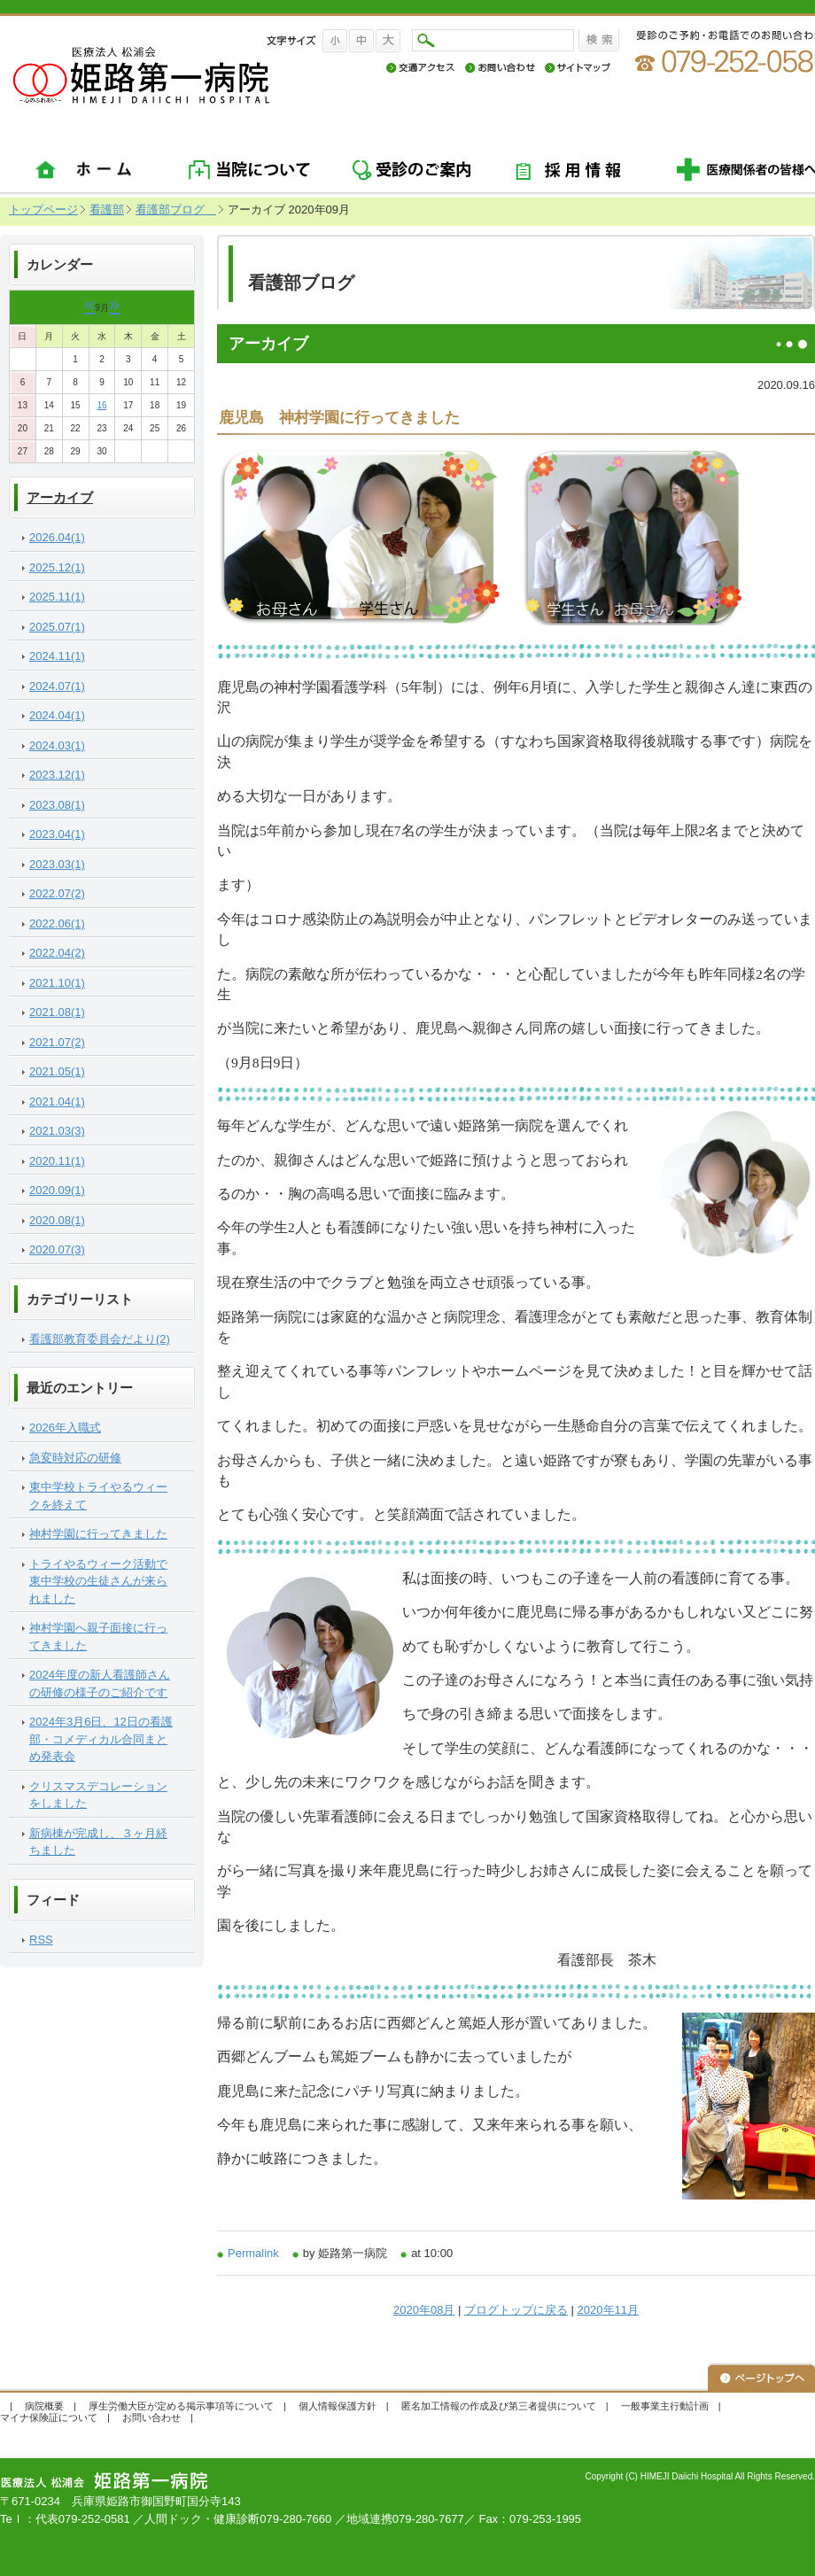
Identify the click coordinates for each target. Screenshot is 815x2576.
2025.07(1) (57, 626)
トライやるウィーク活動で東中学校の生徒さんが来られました (98, 1581)
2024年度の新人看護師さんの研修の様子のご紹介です (99, 1683)
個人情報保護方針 (337, 2406)
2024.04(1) (57, 715)
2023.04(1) (57, 834)
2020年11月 (608, 2309)
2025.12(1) (57, 567)
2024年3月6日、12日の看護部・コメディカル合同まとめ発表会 (101, 1739)
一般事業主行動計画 (665, 2406)
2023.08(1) (57, 804)
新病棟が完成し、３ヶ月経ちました (98, 1842)
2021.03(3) (57, 1130)
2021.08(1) (57, 1012)
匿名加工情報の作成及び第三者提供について (498, 2406)
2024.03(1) (57, 745)
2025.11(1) (57, 596)
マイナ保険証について (48, 2417)
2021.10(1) (57, 982)
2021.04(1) (57, 1101)
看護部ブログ (176, 209)
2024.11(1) (57, 656)
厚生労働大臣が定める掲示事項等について (181, 2406)
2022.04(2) (57, 952)
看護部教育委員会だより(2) (99, 1339)
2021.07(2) (57, 1042)
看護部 (106, 209)
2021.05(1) (57, 1071)
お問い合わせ (151, 2417)
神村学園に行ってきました (98, 1533)
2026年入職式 (65, 1427)
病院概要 (44, 2406)
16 (101, 405)
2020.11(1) (57, 1161)
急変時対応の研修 (75, 1457)
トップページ (43, 209)
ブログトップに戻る (516, 2309)
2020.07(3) (57, 1249)
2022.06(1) (57, 923)
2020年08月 (423, 2309)
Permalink (253, 2253)
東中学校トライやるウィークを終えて (98, 1495)
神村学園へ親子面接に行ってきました (98, 1636)
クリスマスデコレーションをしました (98, 1795)
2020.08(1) (57, 1220)
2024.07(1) (57, 686)
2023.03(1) (57, 864)
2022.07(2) (57, 893)
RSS (41, 1939)
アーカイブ (60, 498)
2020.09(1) (57, 1190)
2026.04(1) (57, 537)
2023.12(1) (57, 774)
